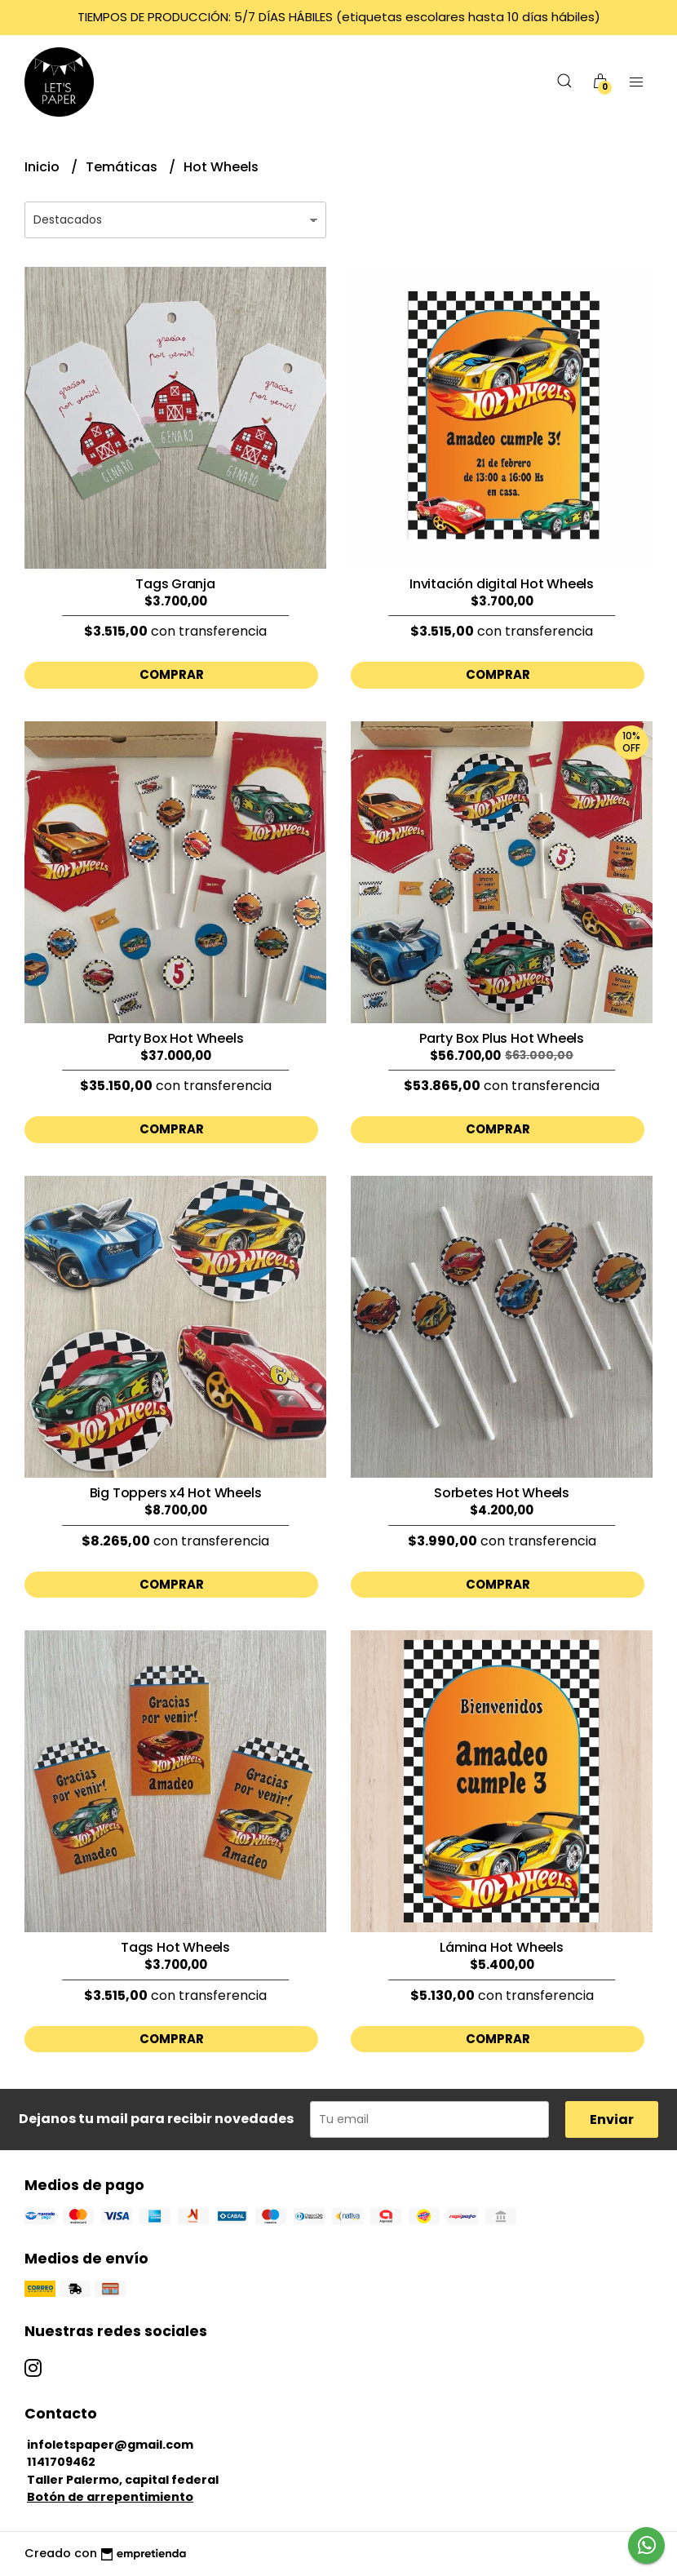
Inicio (43, 166)
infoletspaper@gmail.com (110, 2444)
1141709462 (61, 2462)
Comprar (171, 674)
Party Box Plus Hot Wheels (501, 1038)
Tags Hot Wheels (175, 1947)
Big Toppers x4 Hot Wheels (176, 1492)
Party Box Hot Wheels (176, 1038)
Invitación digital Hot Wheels (501, 583)
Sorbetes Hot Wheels (501, 1492)
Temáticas (123, 166)
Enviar (612, 2119)
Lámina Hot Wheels (501, 1947)
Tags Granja (175, 583)
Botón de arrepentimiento (110, 2497)
